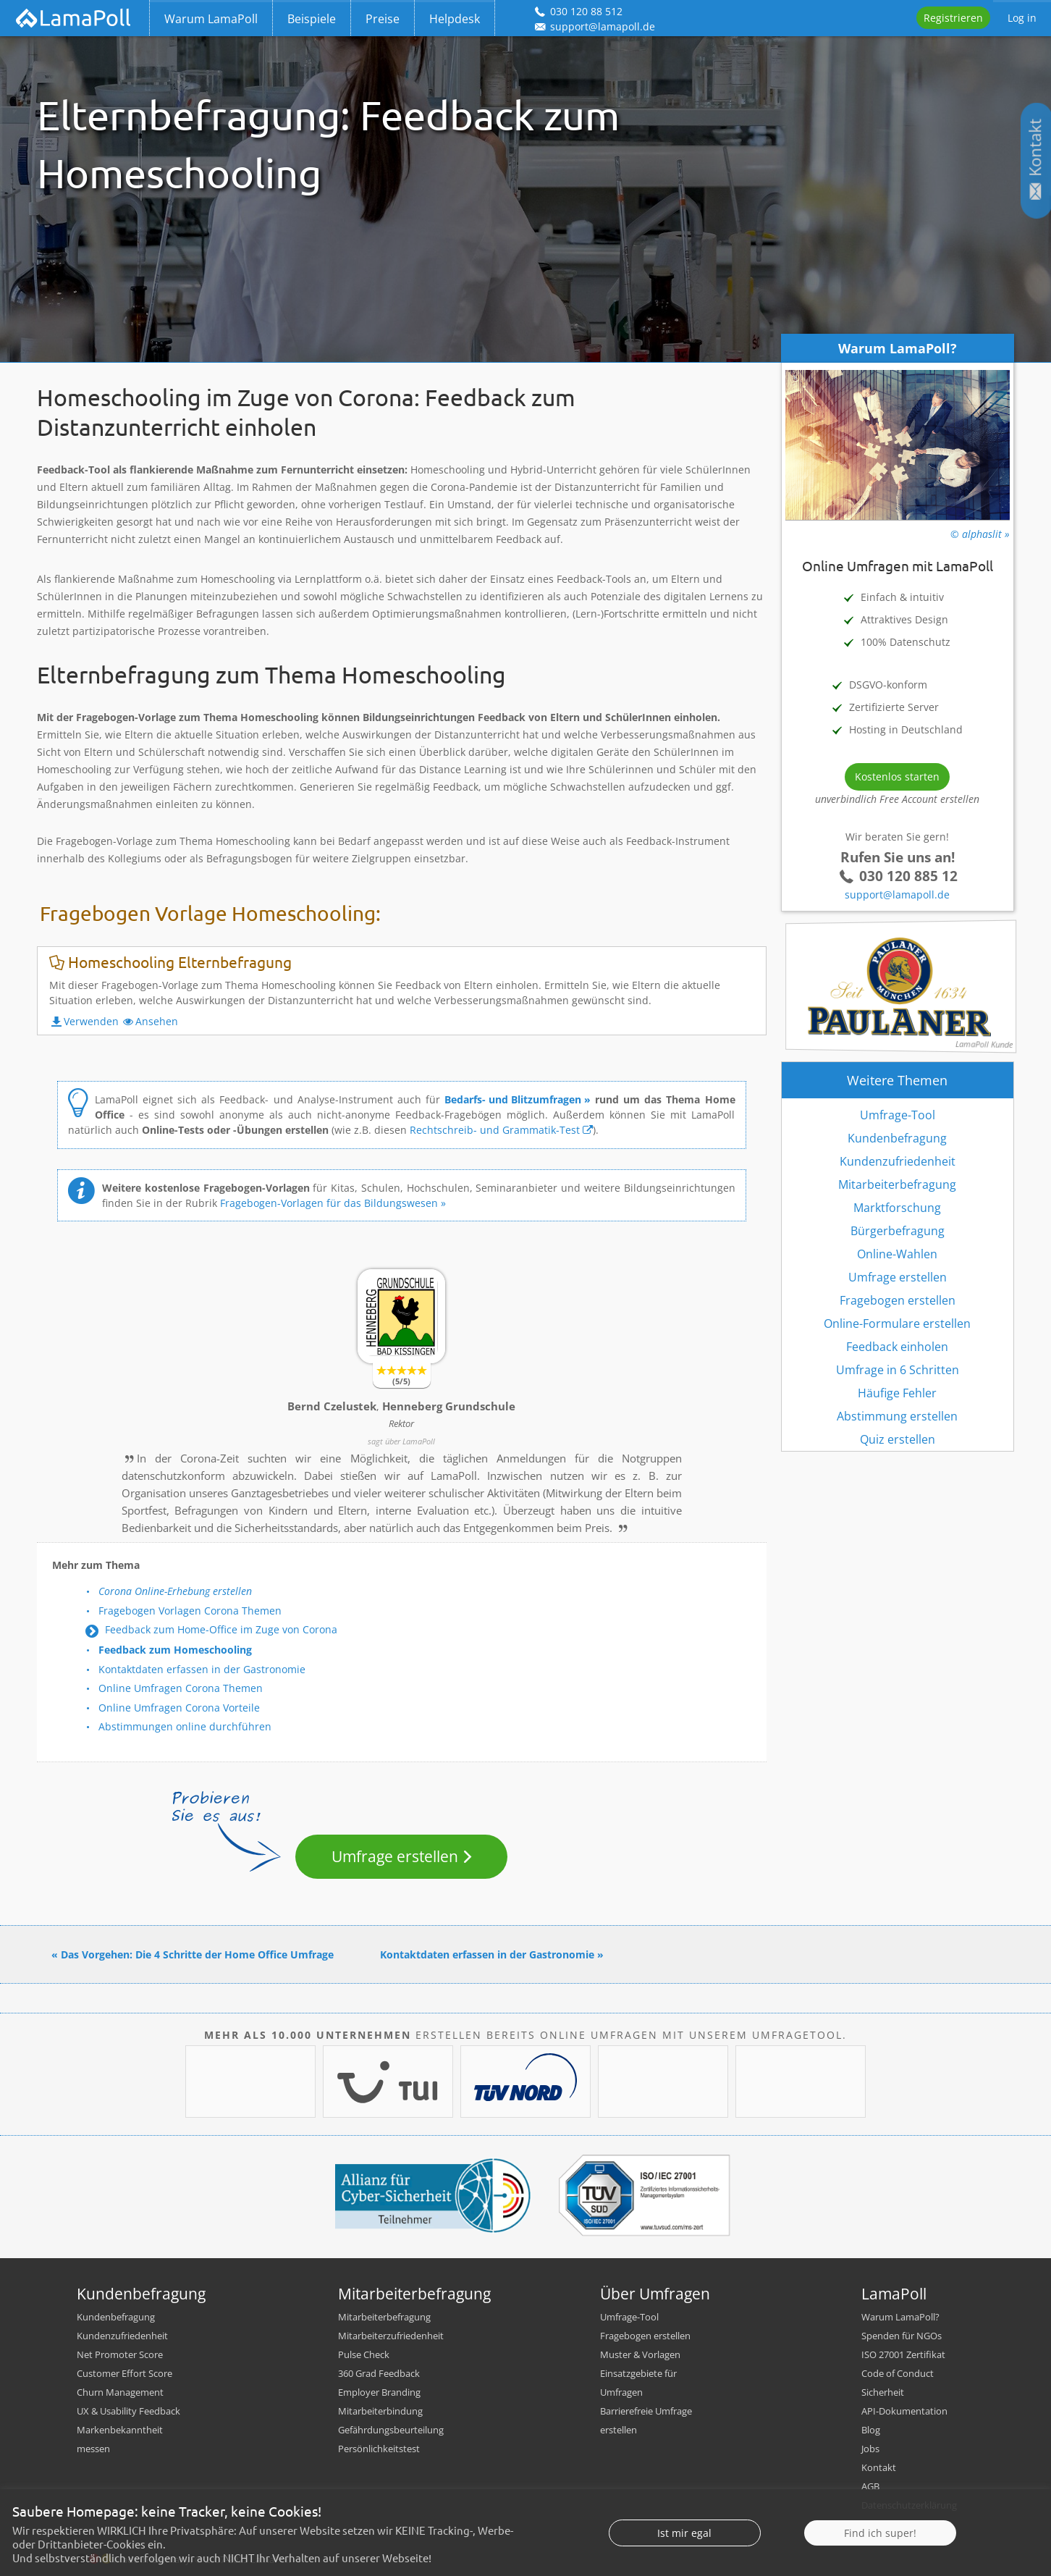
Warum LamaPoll (211, 19)
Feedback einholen (897, 1347)
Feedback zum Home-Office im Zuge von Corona (221, 1629)
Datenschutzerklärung (909, 2505)
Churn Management (120, 2392)
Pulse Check (363, 2354)
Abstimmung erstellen (897, 1416)
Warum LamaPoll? (900, 2316)
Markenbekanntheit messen (120, 2439)
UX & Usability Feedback (128, 2410)
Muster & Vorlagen (640, 2354)
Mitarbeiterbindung (380, 2410)
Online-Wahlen (897, 1254)
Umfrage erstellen (395, 1856)
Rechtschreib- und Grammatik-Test (495, 1130)
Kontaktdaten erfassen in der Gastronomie (201, 1669)
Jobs (870, 2448)
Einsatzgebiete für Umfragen (638, 2383)
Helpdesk (454, 19)
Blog (870, 2429)
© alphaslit (976, 534)
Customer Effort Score (124, 2373)
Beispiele (311, 19)
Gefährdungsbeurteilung (391, 2429)
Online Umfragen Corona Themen (180, 1688)
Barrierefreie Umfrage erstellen (646, 2420)
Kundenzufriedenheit (897, 1161)
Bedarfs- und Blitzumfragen (512, 1099)
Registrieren (953, 18)
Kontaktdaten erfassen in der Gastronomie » (492, 1954)
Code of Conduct (897, 2373)
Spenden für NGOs (901, 2335)
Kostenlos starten (897, 776)
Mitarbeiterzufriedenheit (391, 2335)
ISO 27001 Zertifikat (903, 2354)
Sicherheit (882, 2392)
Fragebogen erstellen (897, 1300)
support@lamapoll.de (897, 894)
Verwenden (91, 1021)
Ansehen (156, 1021)
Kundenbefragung (897, 1138)
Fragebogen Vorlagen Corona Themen (190, 1610)
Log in (1022, 18)
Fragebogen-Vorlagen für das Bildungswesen (329, 1203)
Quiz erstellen (897, 1439)
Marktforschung (897, 1208)
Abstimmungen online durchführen (184, 1726)
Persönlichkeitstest (379, 2448)
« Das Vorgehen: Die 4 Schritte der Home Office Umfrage (192, 1954)
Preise (383, 19)
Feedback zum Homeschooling (175, 1650)
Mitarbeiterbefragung (897, 1184)
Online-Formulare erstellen (897, 1323)
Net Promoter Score (120, 2354)
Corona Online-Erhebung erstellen (175, 1591)
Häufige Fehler (897, 1393)
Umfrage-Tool (897, 1115)
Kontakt (878, 2467)
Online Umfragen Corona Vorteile (179, 1707)
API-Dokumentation (904, 2410)
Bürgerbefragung (897, 1231)
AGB (870, 2486)
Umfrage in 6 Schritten (897, 1370)
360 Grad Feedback (379, 2373)
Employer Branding (379, 2392)
